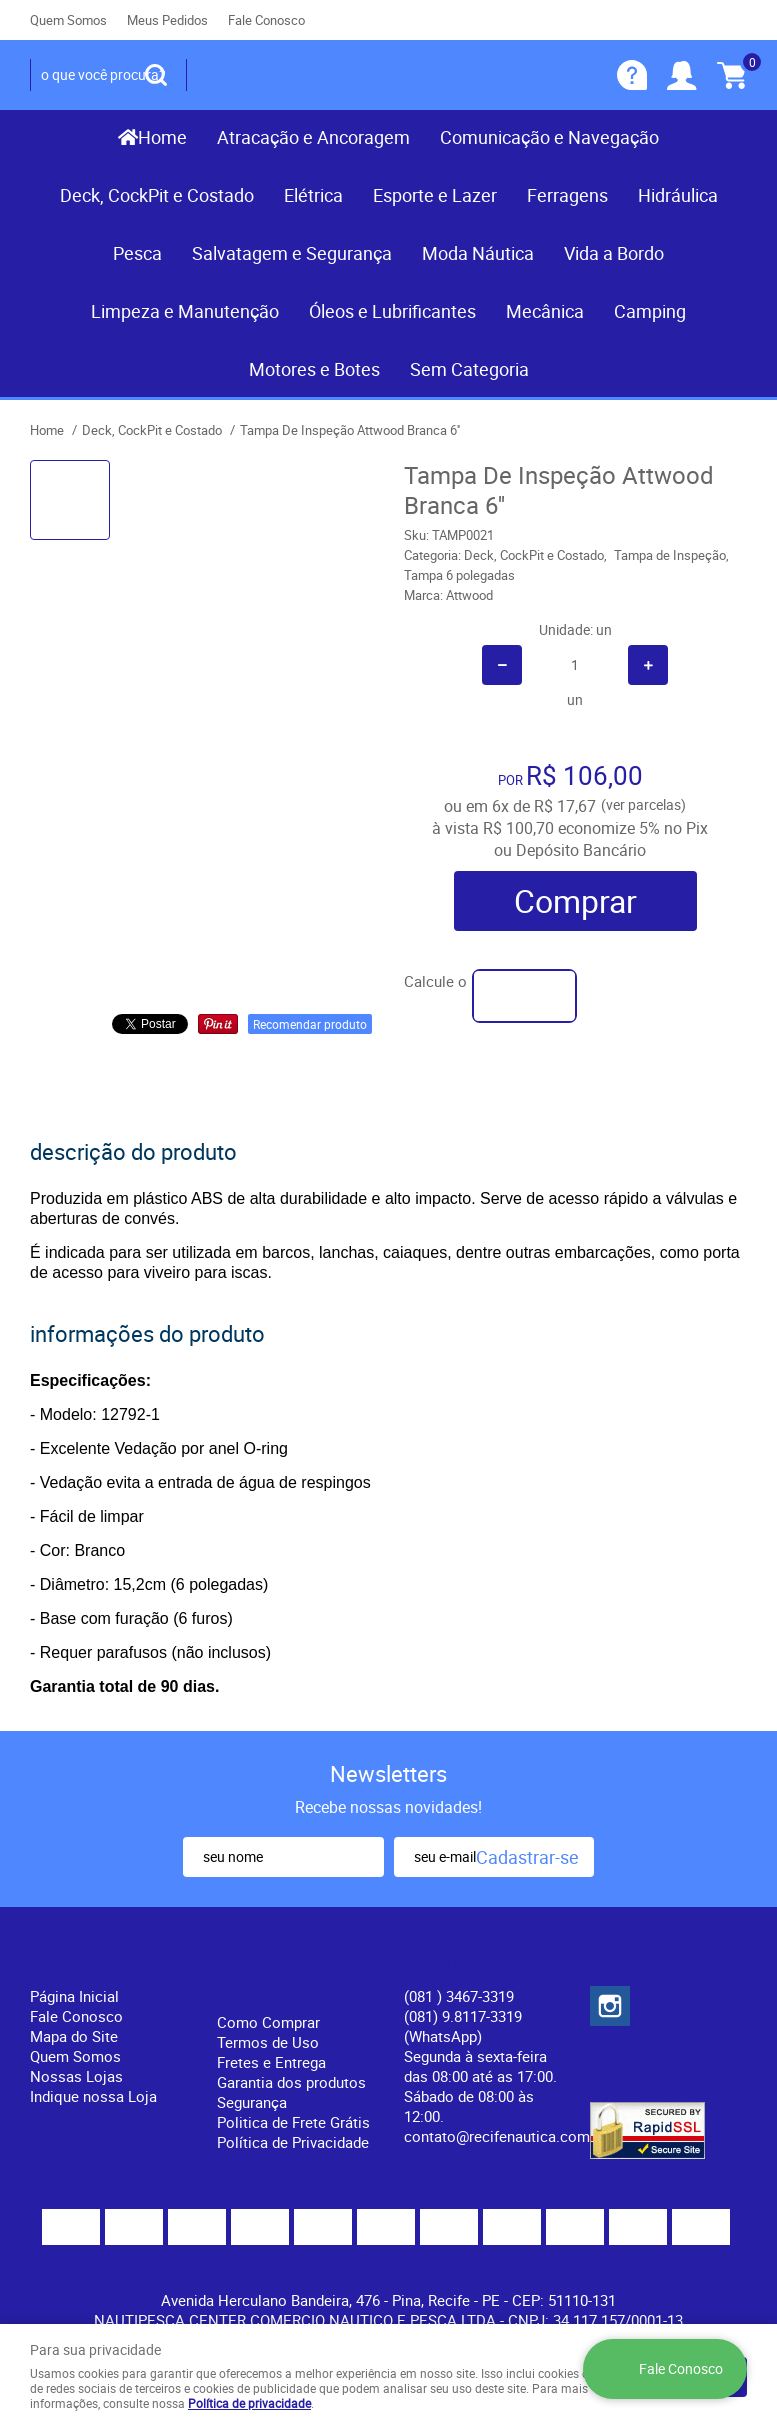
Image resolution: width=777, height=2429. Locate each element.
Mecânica (545, 311)
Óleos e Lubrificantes (392, 311)
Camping (650, 311)
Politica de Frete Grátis (293, 2122)
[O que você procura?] (156, 75)
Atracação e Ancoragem (313, 137)
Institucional (84, 1963)
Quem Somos (68, 20)
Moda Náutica (478, 253)
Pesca (137, 253)
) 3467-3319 (459, 1996)
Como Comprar (268, 2022)
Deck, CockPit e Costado (157, 195)
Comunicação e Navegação (549, 137)
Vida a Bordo (614, 253)
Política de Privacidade (293, 2142)
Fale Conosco (266, 20)
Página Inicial (74, 1996)
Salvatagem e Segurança (292, 253)
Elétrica (313, 195)
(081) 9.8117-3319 (463, 2026)
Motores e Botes (314, 369)
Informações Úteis (273, 1976)
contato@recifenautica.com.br (505, 2136)
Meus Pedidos (167, 20)
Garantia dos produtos (291, 2082)
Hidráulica (678, 195)
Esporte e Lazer (435, 195)
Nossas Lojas (76, 2076)
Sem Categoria (469, 369)
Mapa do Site (74, 2036)
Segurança (252, 2102)
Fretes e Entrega (271, 2062)
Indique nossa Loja (93, 2096)
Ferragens (567, 195)
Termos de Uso (268, 2042)
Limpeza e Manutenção (185, 311)
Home (162, 137)
